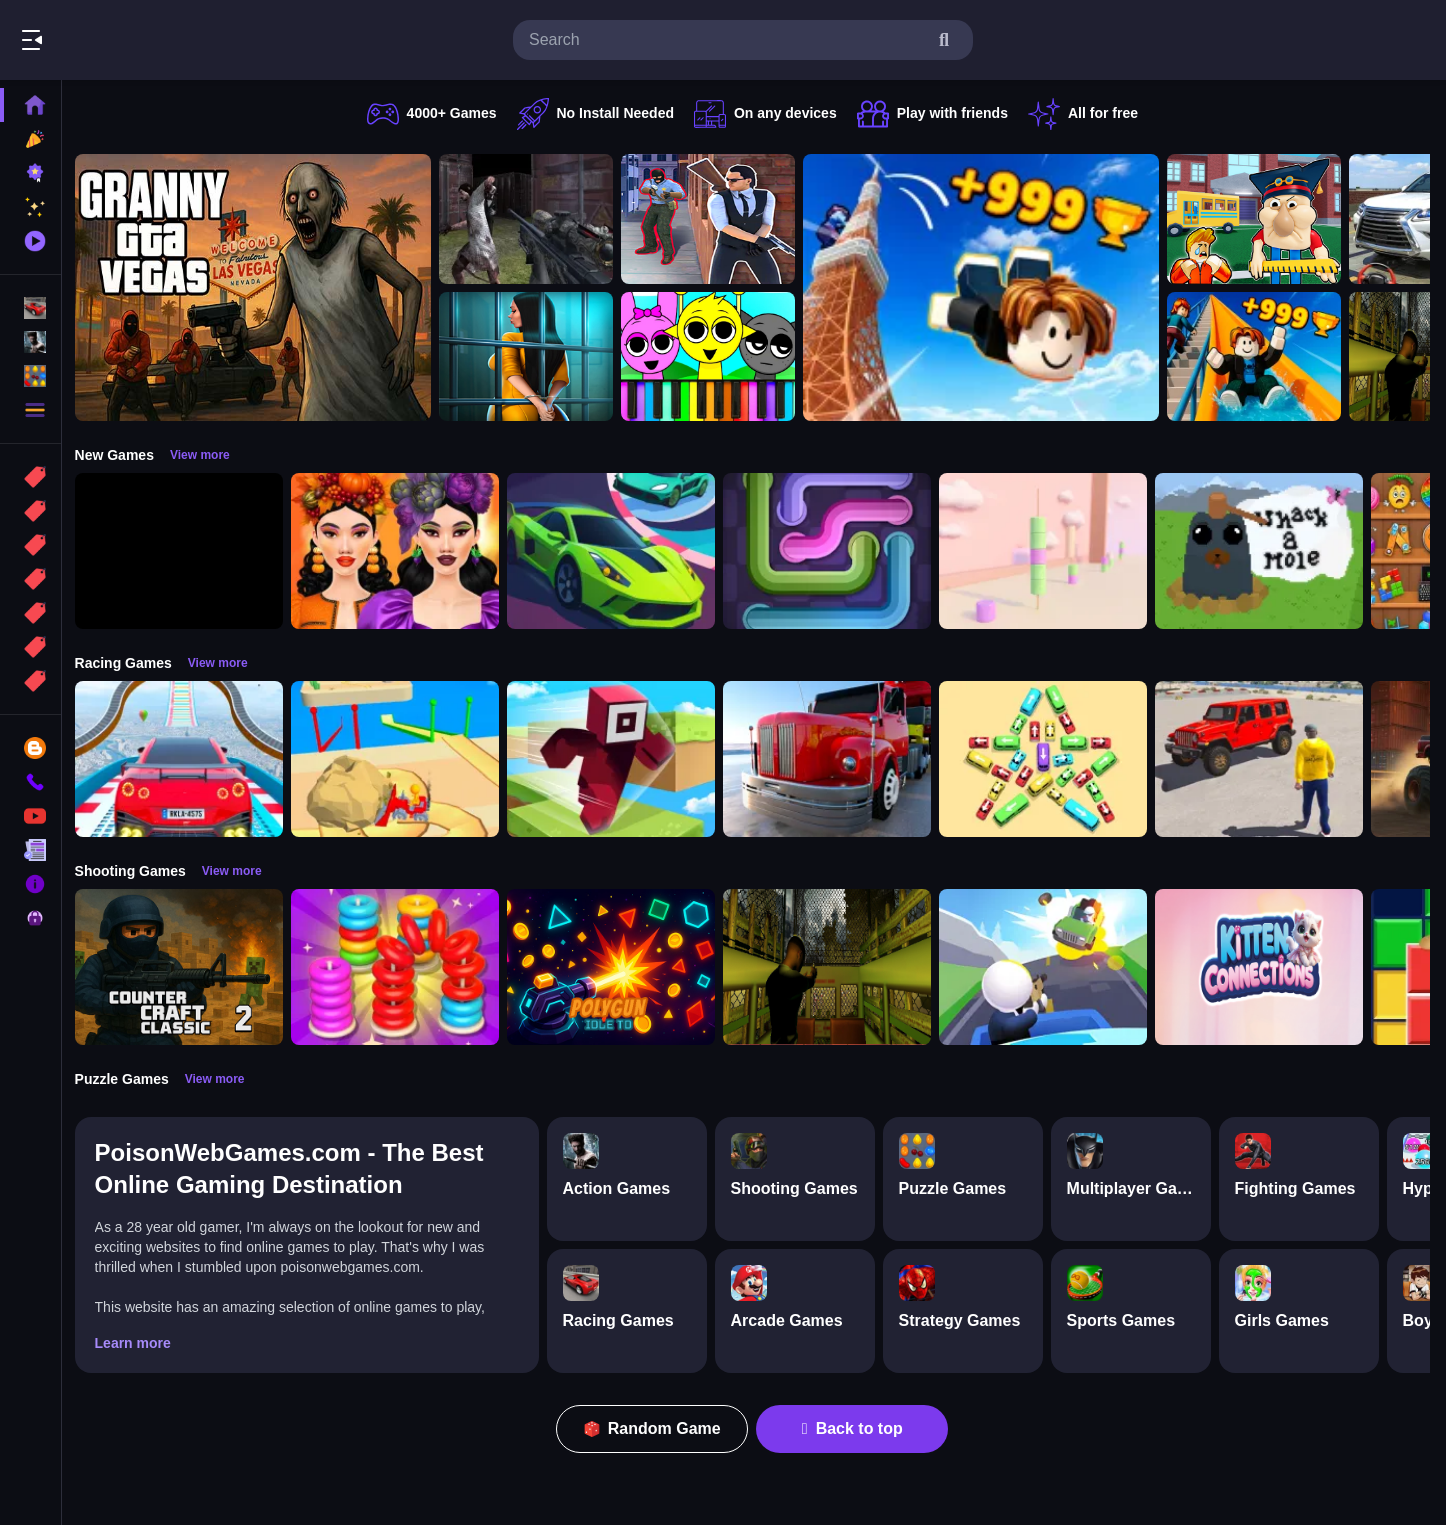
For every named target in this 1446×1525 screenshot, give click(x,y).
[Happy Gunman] (1048, 967)
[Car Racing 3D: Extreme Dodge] (616, 551)
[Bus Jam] (1048, 759)
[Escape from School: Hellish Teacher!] (1259, 219)
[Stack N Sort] (400, 967)
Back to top (855, 1428)
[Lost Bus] (832, 967)
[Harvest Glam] (400, 551)
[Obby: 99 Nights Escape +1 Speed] (184, 551)
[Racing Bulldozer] (400, 759)
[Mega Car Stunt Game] (184, 759)
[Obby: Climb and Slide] (1259, 357)
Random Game (655, 1428)
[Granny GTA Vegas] (258, 287)
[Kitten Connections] (1264, 967)
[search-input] (727, 40)
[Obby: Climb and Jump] (986, 287)
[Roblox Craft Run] (616, 759)
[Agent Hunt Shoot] (713, 219)
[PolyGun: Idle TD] (616, 967)
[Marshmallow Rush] (1048, 551)
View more (205, 455)
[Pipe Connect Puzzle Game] (832, 551)
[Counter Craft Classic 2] (184, 967)
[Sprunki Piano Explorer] (713, 357)
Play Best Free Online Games (128, 40)
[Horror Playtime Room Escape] (531, 357)
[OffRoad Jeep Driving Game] (1264, 759)
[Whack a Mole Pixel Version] (1264, 551)
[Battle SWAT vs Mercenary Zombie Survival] (531, 219)
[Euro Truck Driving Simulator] (832, 759)
